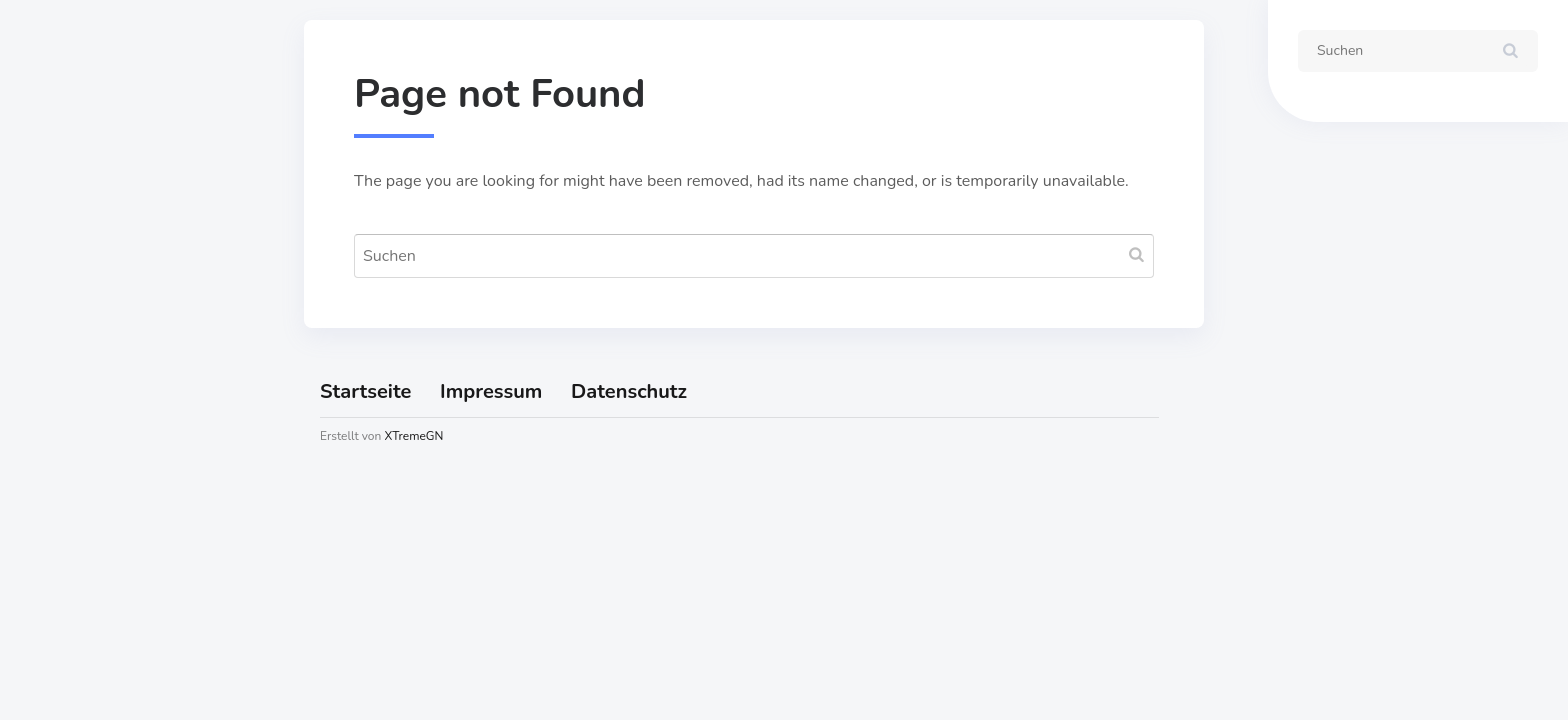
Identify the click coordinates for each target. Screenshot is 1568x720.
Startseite (80, 257)
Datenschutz (91, 444)
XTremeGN (413, 436)
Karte (62, 304)
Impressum (85, 397)
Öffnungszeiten (102, 350)
